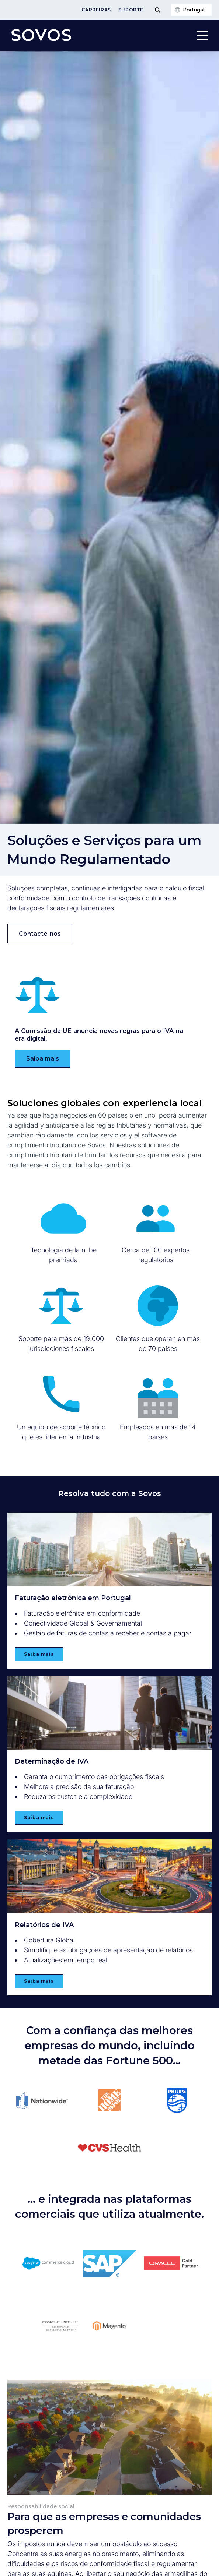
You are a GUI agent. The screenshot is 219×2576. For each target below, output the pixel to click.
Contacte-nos (40, 933)
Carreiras (96, 10)
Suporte (130, 10)
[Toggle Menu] (157, 10)
